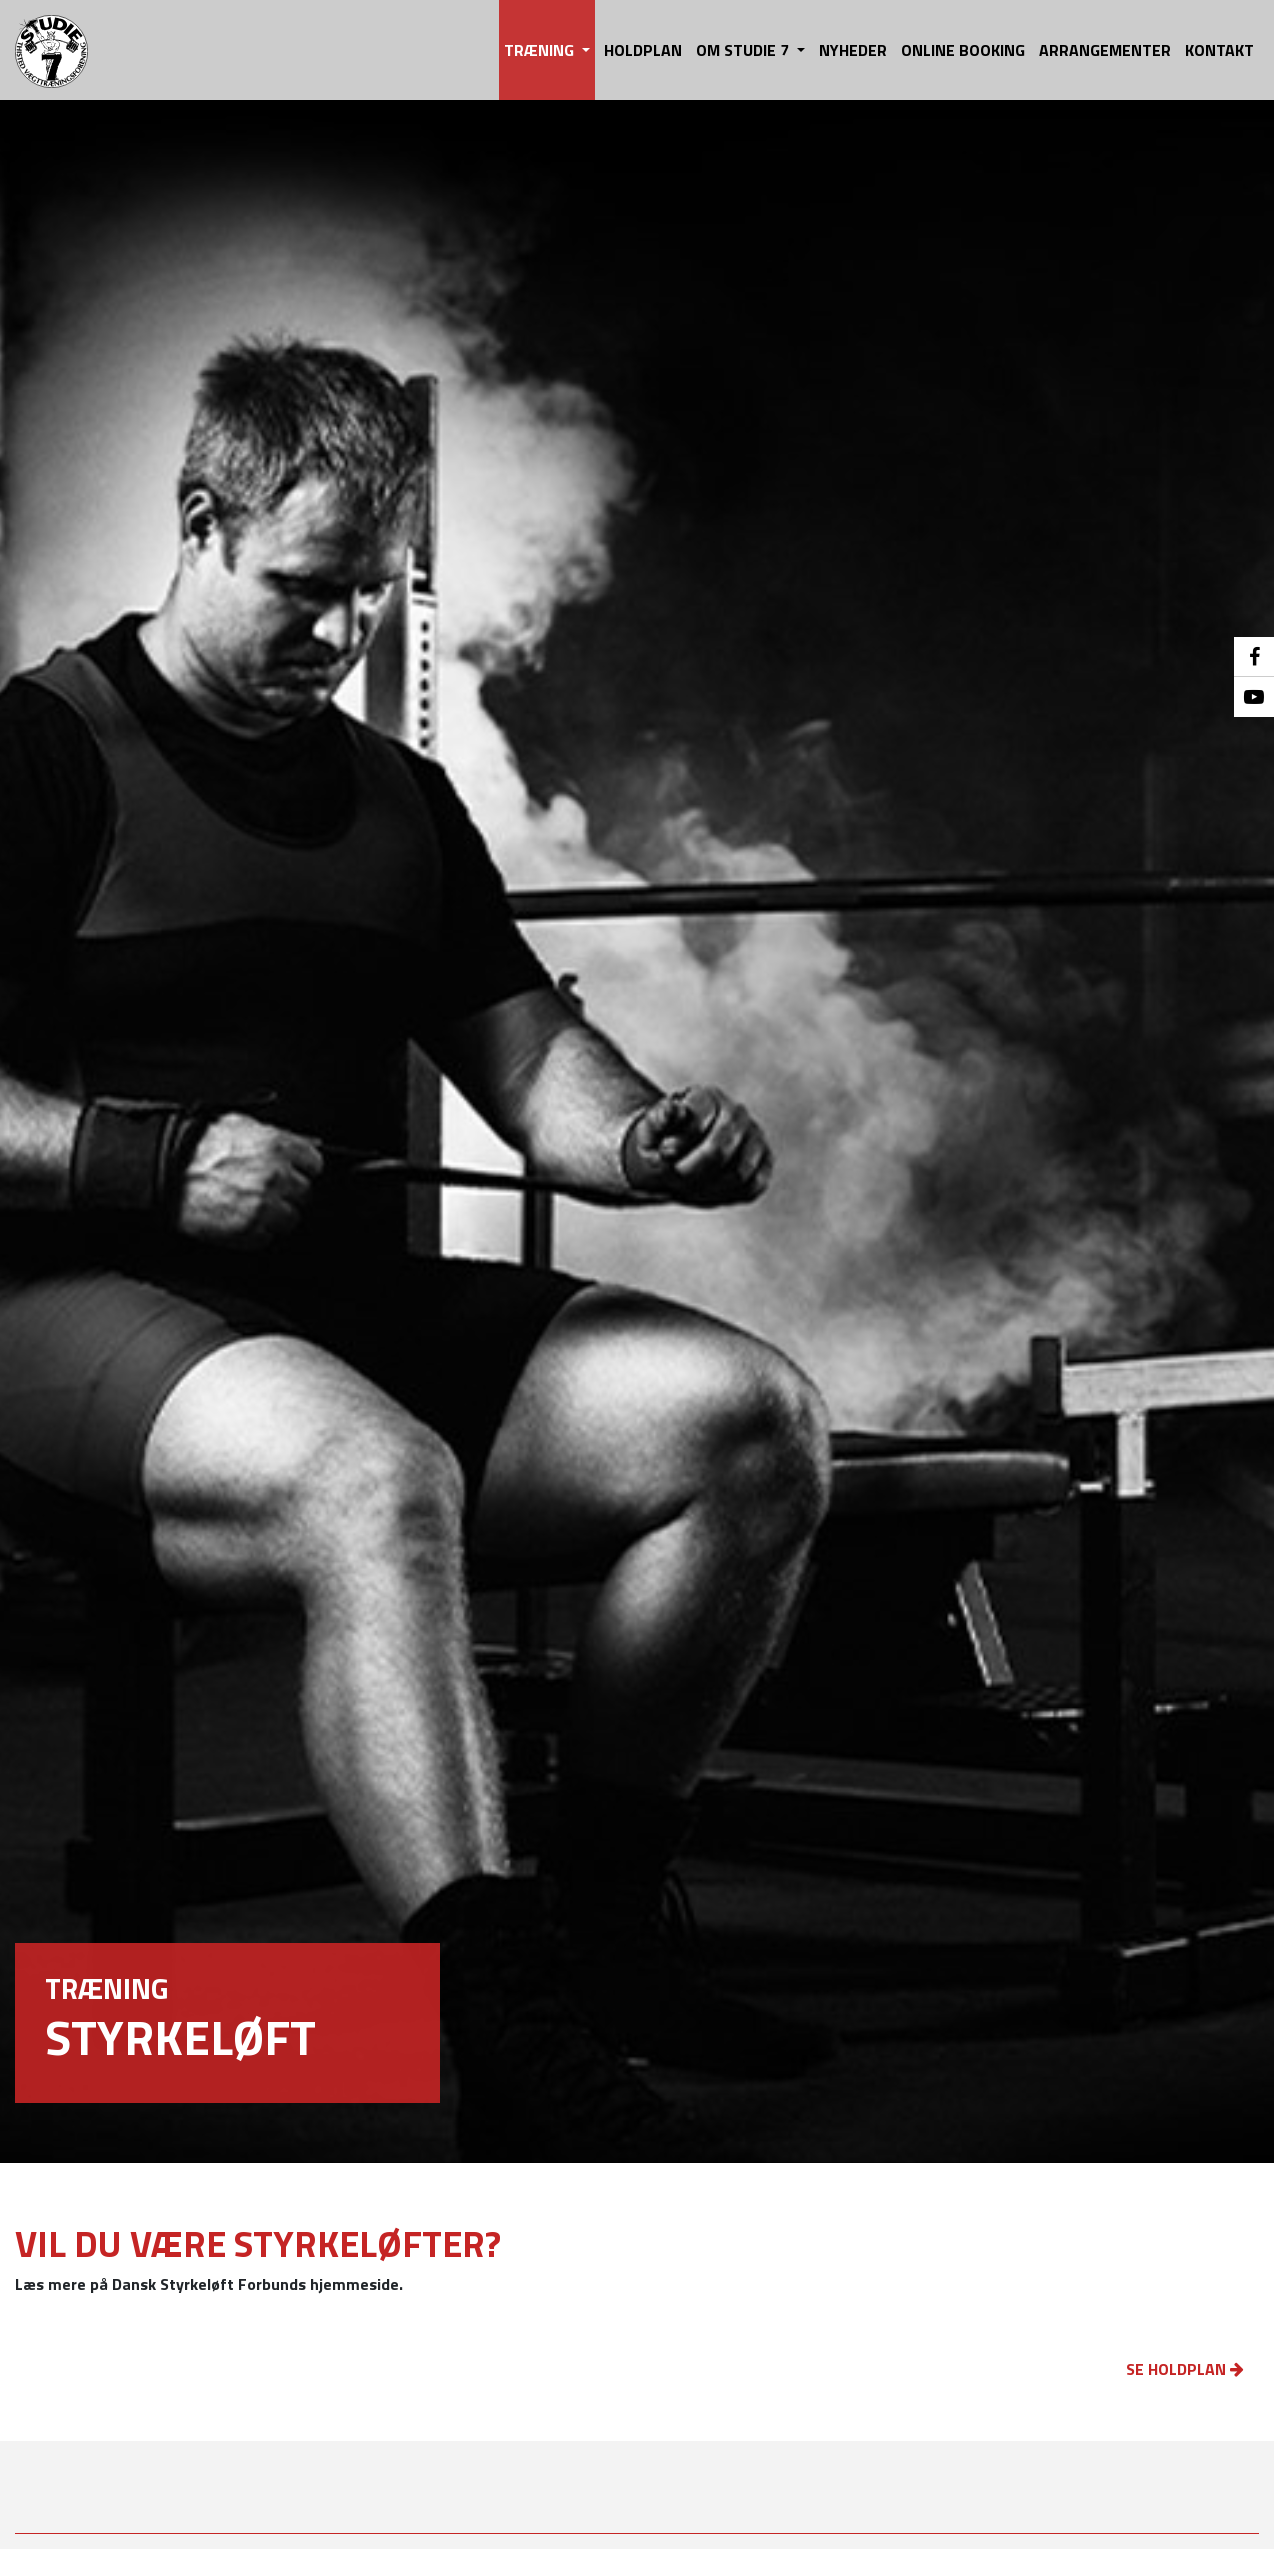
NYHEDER (853, 50)
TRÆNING (541, 50)
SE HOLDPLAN (1185, 2369)
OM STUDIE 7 (744, 50)
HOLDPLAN (643, 50)
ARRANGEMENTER (1105, 50)
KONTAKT (1219, 50)
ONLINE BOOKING (963, 50)
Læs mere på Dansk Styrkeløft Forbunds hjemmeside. (209, 2284)
